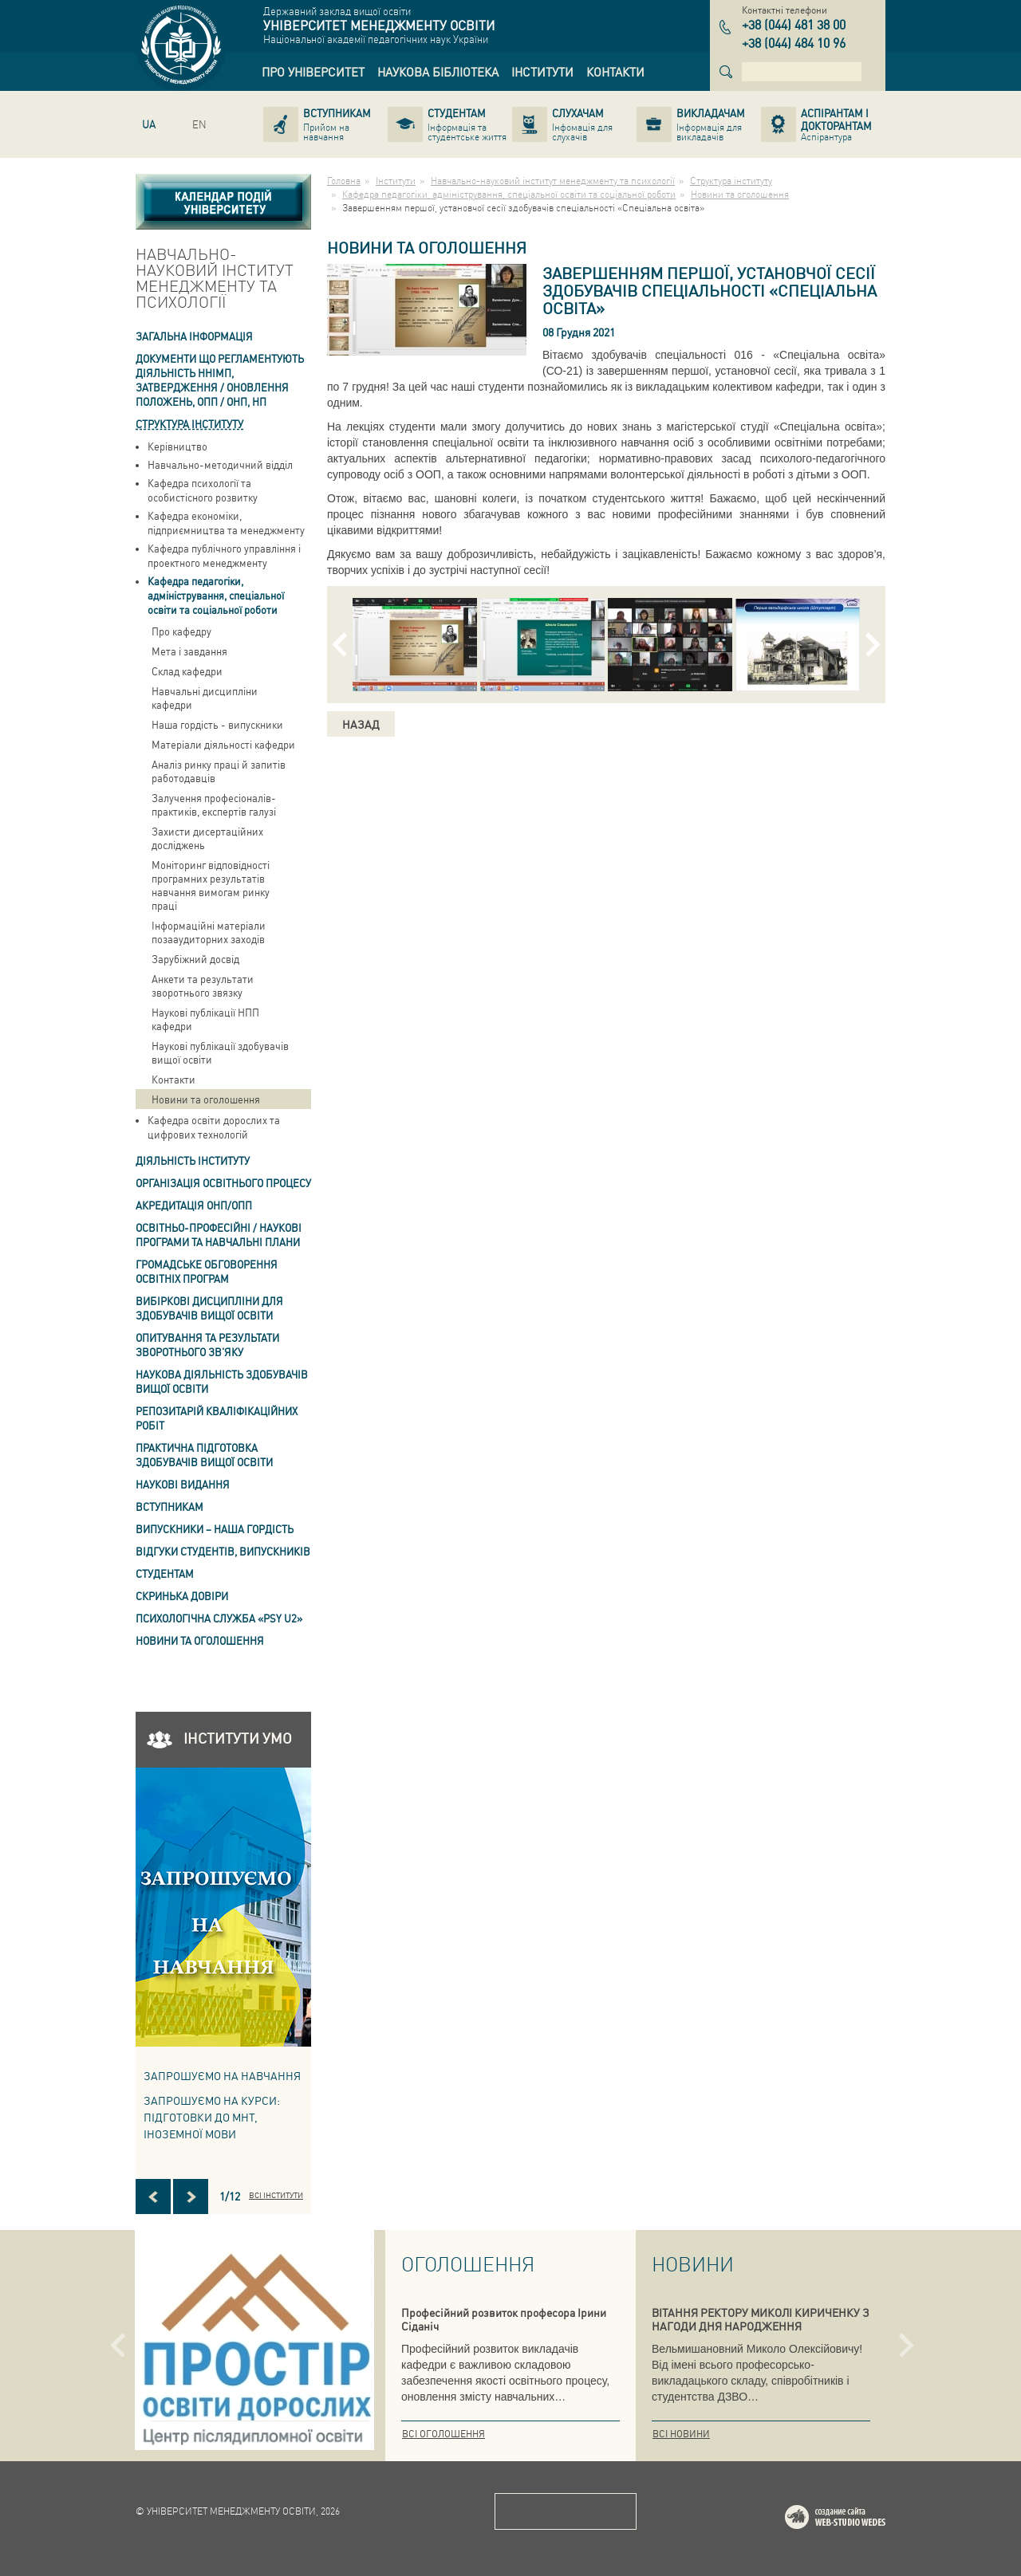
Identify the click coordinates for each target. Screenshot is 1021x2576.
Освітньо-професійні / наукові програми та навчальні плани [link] (219, 1235)
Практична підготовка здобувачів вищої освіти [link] (204, 1455)
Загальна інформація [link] (194, 336)
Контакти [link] (173, 1079)
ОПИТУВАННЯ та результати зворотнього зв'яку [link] (207, 1345)
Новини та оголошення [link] (206, 1099)
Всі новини (681, 2434)
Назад (361, 724)
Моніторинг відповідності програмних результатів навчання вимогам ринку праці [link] (211, 885)
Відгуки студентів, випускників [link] (223, 1551)
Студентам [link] (165, 1573)
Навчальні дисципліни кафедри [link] (205, 697)
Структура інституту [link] (189, 424)
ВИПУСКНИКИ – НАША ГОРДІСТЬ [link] (215, 1529)
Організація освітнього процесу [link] (223, 1183)
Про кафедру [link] (181, 631)
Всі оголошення (443, 2434)
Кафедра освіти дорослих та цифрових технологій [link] (214, 1127)
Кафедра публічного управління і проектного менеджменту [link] (224, 555)
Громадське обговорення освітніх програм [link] (207, 1271)
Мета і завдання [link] (189, 651)
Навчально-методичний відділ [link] (220, 464)
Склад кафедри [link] (187, 671)
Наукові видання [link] (183, 1484)
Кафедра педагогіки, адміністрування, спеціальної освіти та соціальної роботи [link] (216, 595)
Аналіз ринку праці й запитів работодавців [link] (219, 771)
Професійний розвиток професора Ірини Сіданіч (503, 2319)
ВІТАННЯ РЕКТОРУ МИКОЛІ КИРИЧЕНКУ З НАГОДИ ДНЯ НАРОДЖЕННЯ (760, 2319)
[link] (313, 72)
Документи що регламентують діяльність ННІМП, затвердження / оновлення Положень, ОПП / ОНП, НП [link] (220, 380)
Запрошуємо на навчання (222, 2075)
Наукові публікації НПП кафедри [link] (205, 1018)
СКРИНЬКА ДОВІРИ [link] (182, 1596)
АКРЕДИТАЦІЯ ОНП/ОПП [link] (194, 1205)
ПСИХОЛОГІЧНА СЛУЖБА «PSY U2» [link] (219, 1618)
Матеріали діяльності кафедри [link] (223, 744)
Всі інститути (276, 2195)
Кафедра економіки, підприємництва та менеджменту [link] (226, 523)
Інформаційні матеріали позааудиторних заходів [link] (209, 932)
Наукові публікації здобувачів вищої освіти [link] (220, 1052)
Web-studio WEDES (855, 2520)
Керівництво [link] (177, 446)
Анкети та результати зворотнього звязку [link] (203, 985)
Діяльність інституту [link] (193, 1160)
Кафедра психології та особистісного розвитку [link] (203, 490)
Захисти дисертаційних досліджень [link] (207, 837)
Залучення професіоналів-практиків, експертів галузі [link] (214, 804)
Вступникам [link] (169, 1506)
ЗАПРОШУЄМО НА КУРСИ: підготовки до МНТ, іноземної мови (212, 2117)
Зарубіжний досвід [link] (195, 959)
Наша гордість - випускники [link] (217, 724)
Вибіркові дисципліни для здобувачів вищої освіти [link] (209, 1308)
